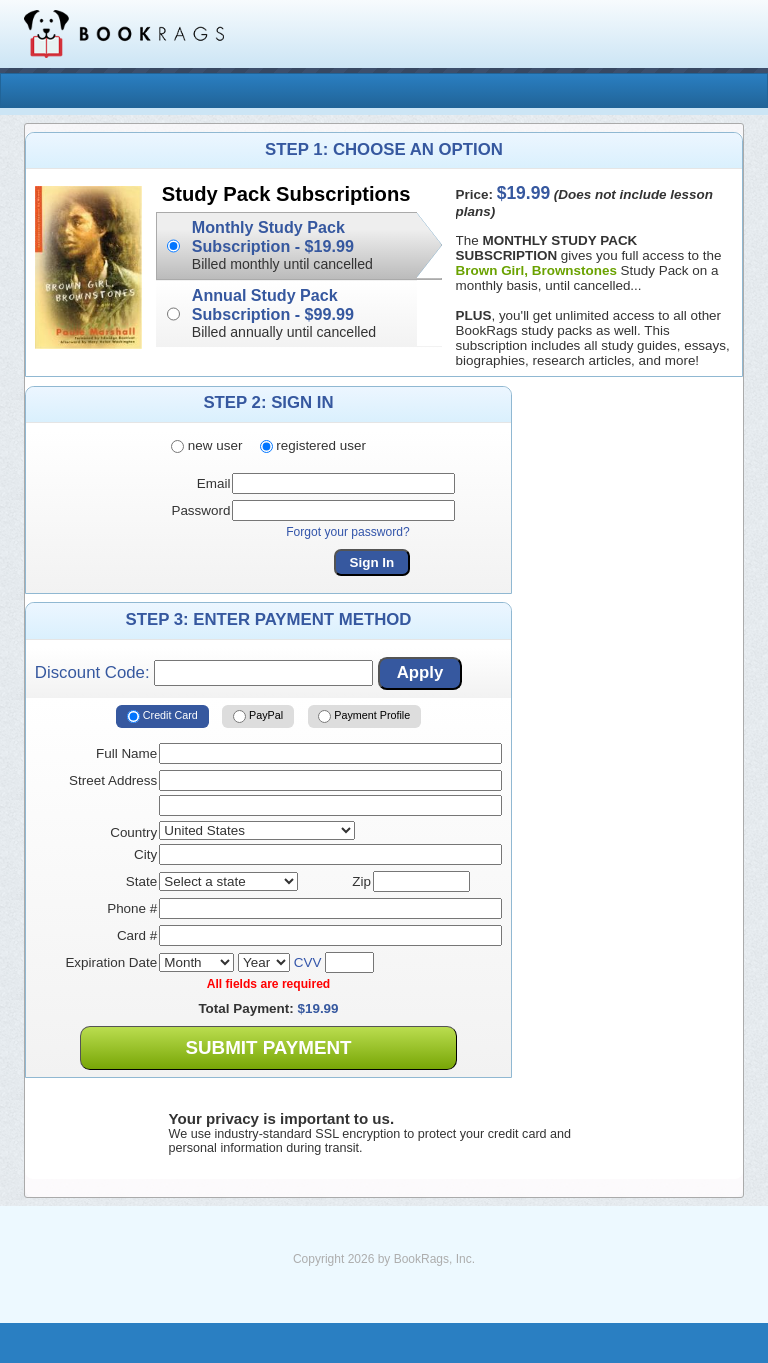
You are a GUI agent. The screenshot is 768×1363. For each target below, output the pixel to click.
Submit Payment (268, 1047)
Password (200, 510)
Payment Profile (364, 717)
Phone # (132, 908)
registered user (313, 445)
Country (133, 832)
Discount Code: (204, 673)
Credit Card (162, 717)
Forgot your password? (348, 532)
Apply (420, 672)
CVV (308, 962)
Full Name (126, 753)
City (145, 854)
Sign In (372, 562)
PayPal (258, 717)
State (141, 881)
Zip (361, 881)
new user (206, 445)
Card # (137, 935)
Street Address (113, 780)
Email (214, 483)
